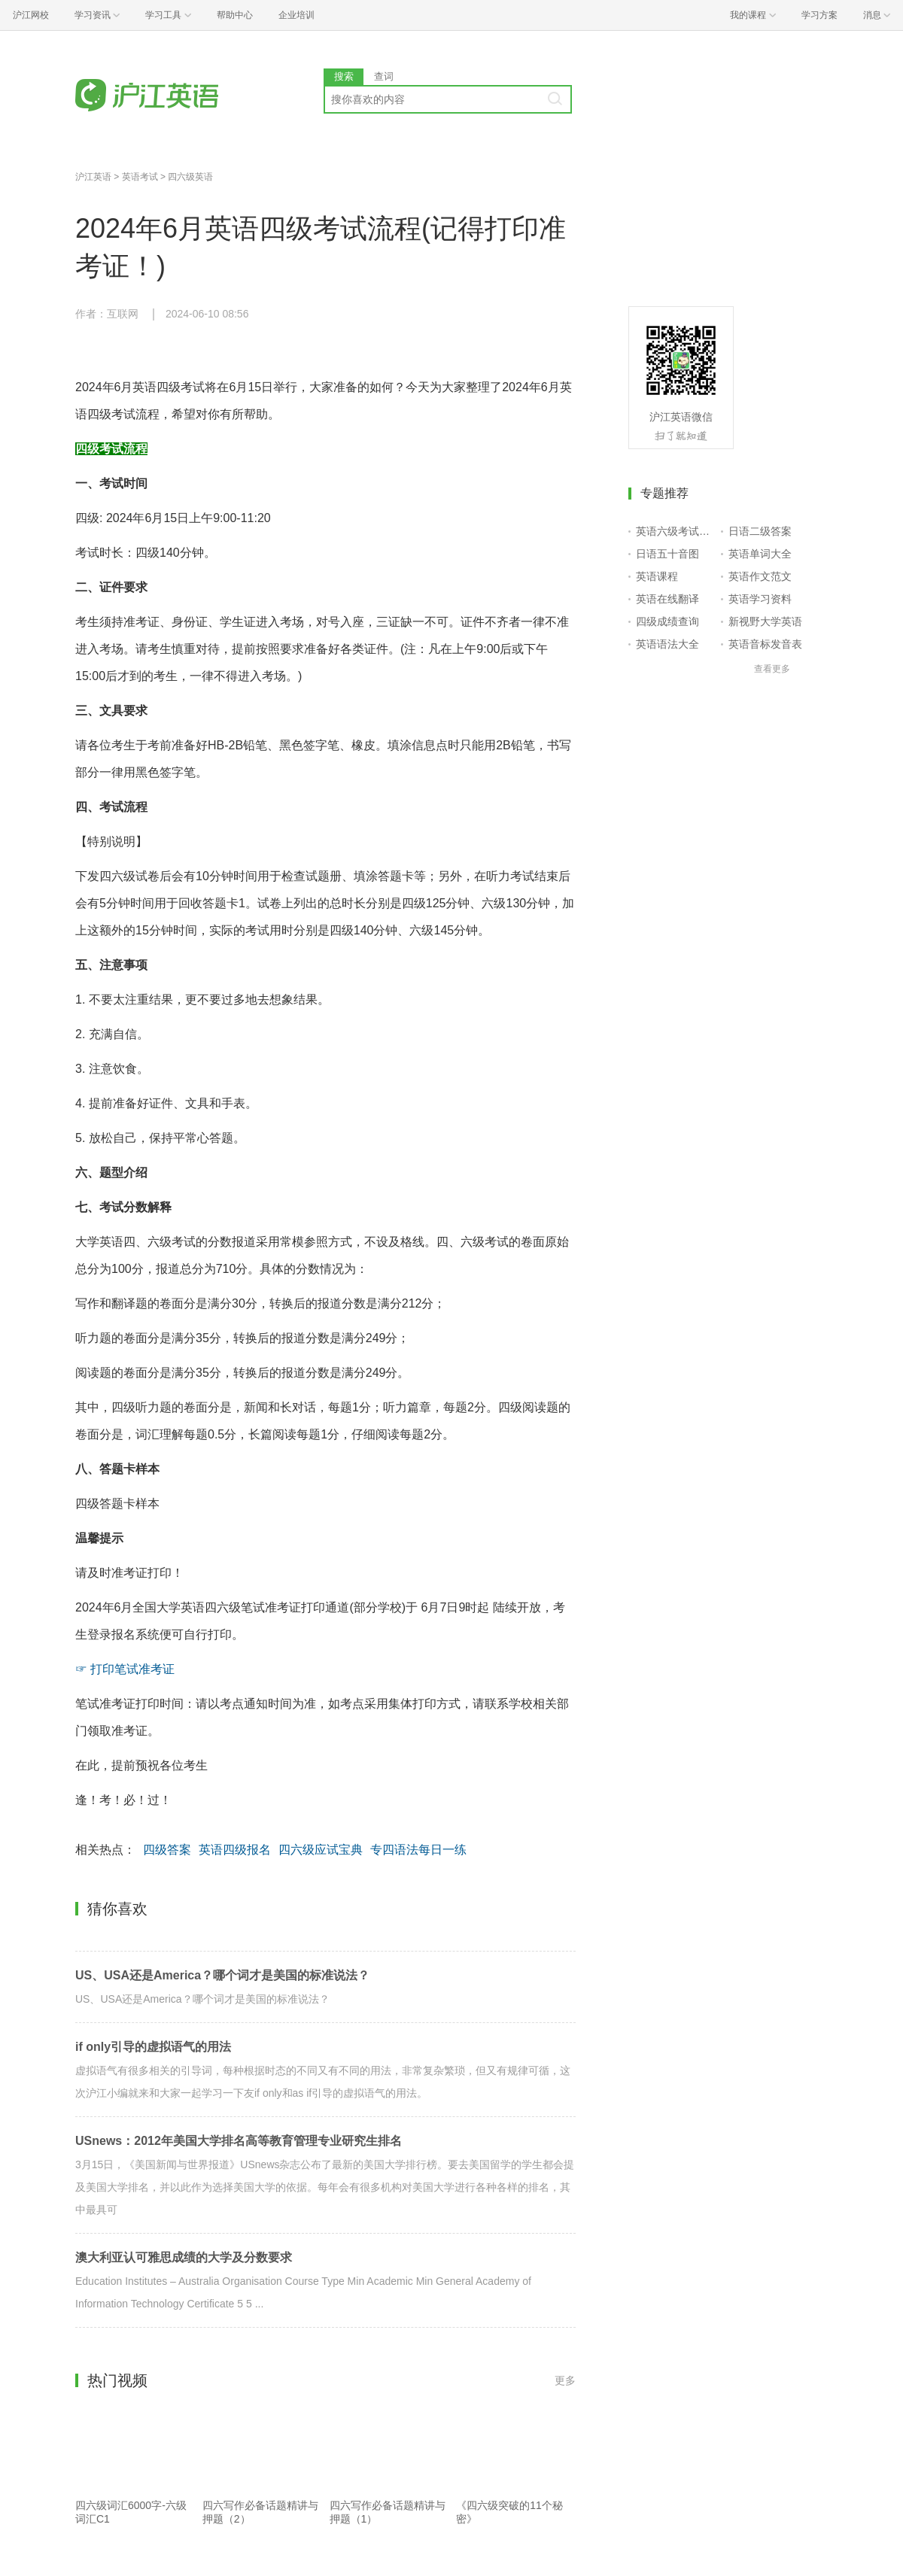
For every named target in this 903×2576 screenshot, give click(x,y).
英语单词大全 (760, 554)
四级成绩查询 (667, 621)
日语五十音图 (667, 554)
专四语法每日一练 (418, 1849)
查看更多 (772, 669)
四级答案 (167, 1849)
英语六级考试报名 (675, 531)
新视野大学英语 (765, 621)
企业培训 (296, 15)
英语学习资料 (760, 599)
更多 (565, 2380)
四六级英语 (190, 177)
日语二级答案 (760, 531)
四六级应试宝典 (320, 1849)
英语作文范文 (760, 576)
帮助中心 (235, 15)
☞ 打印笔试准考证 (125, 1669)
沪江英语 (93, 177)
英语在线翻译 (667, 599)
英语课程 (657, 576)
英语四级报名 (235, 1849)
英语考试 (140, 177)
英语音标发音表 (765, 644)
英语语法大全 (667, 644)
